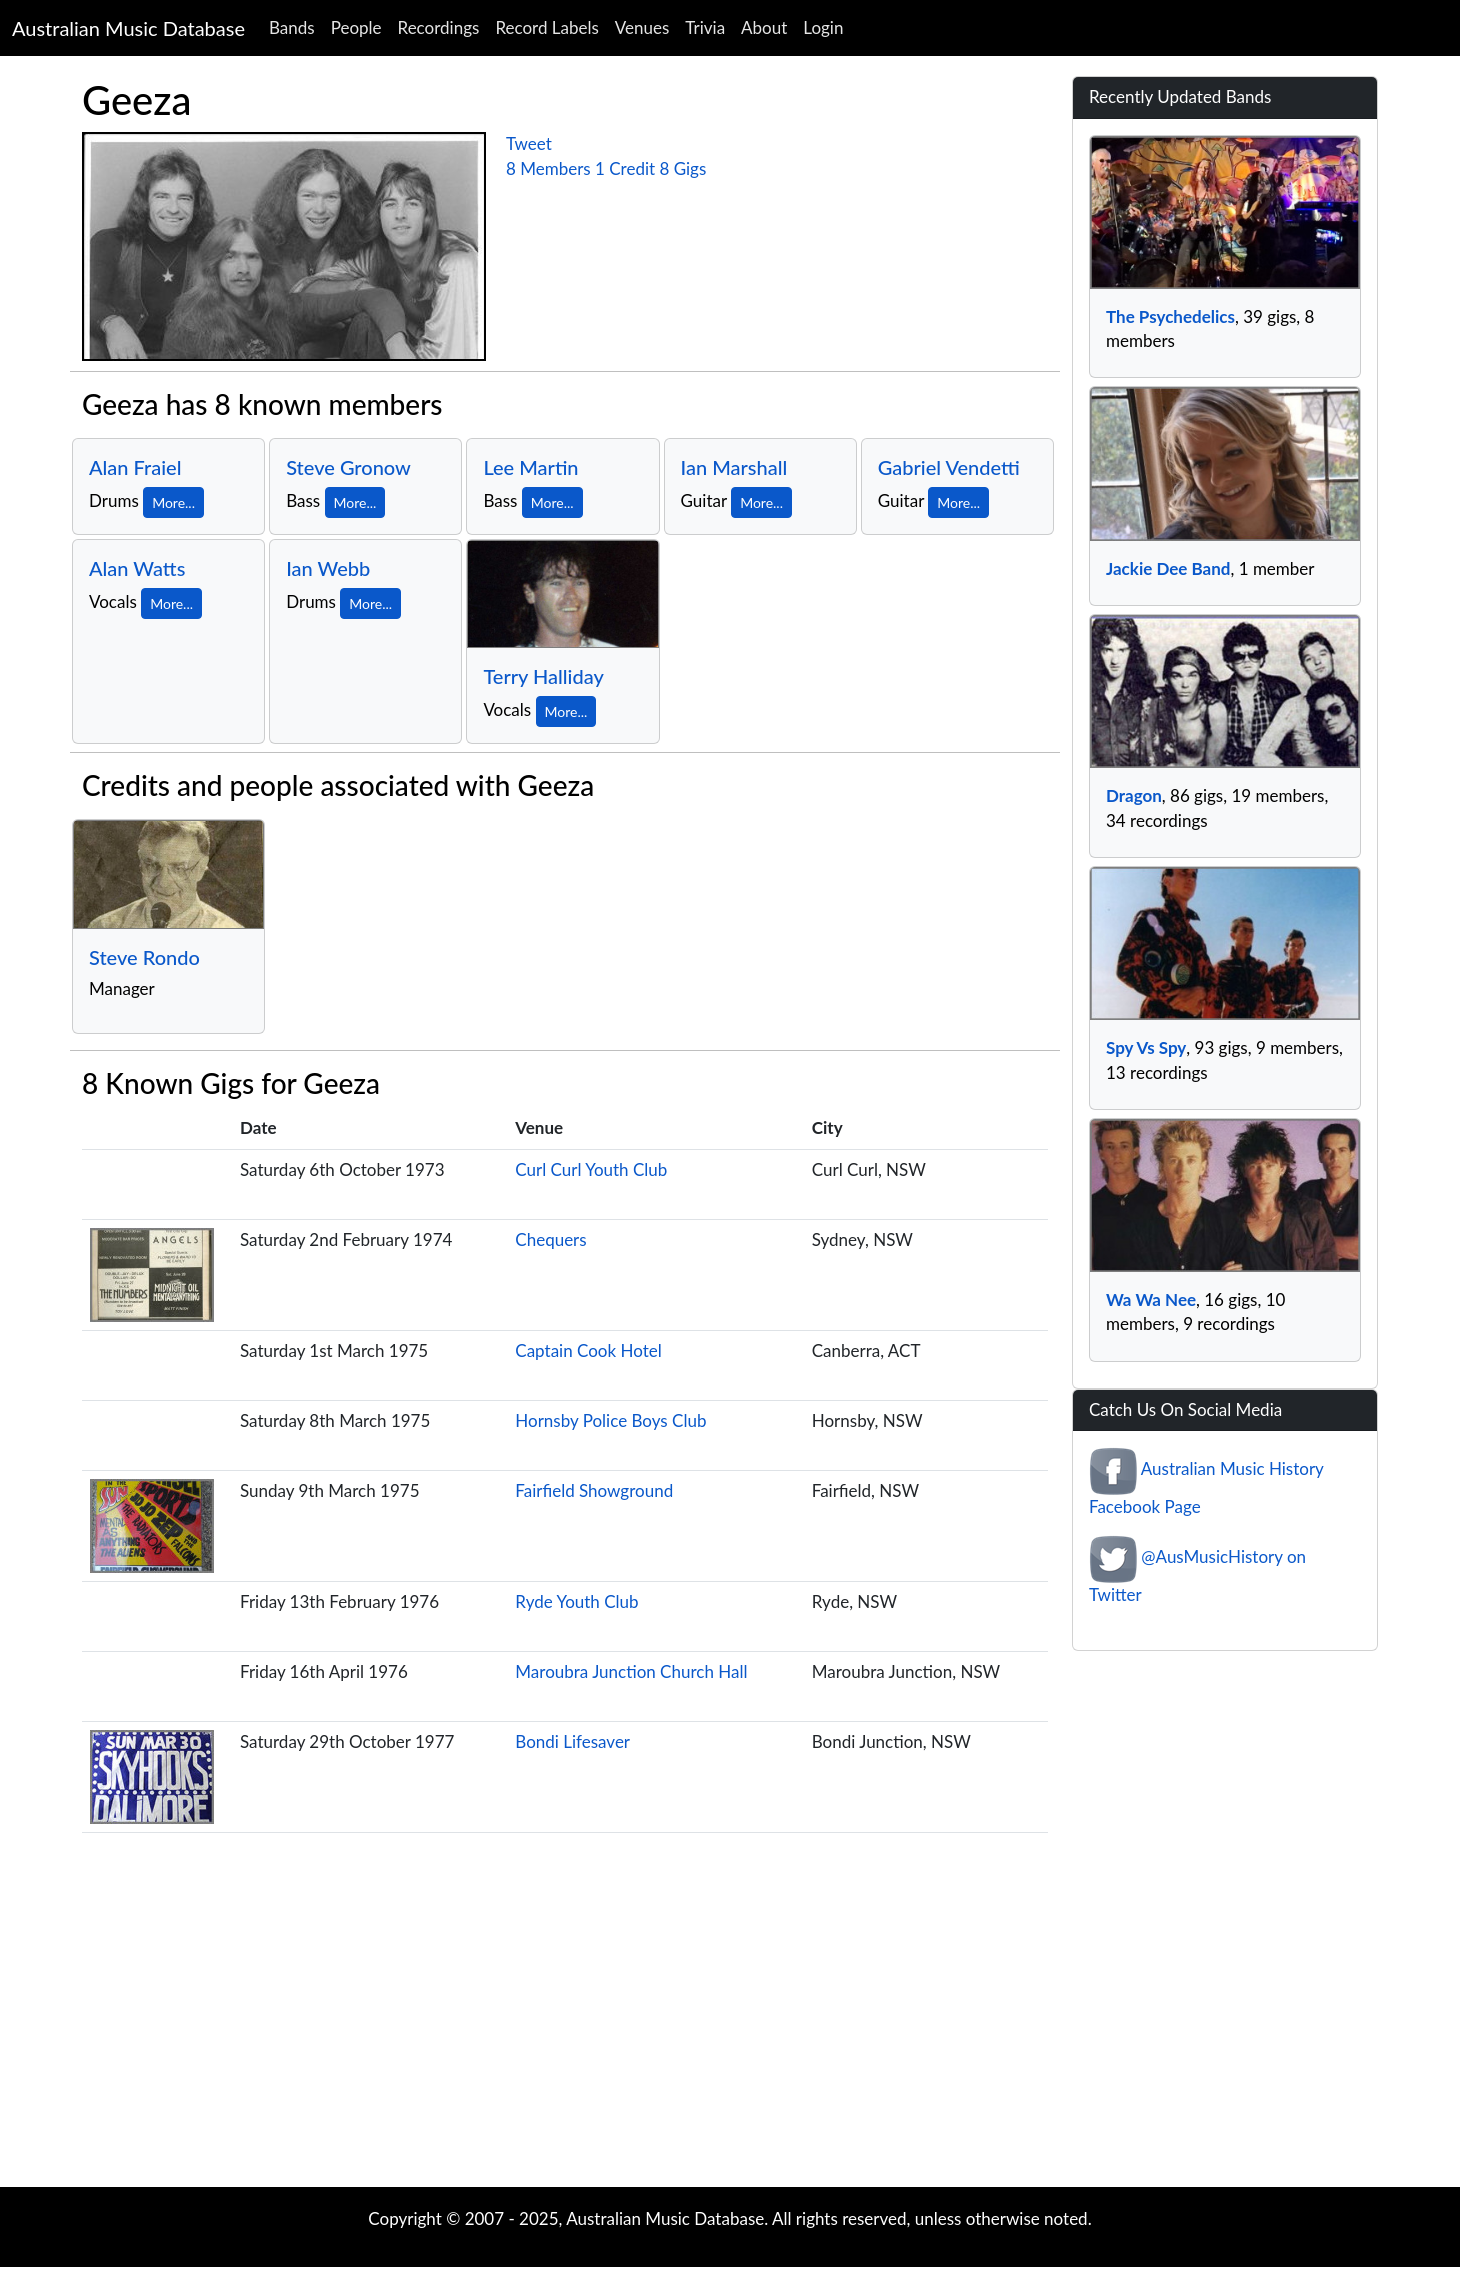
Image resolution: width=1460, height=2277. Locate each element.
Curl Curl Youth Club (591, 1169)
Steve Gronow (348, 467)
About (764, 27)
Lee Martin (530, 467)
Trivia (705, 27)
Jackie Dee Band (1168, 568)
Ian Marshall (734, 467)
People (356, 27)
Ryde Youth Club (576, 1601)
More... (173, 502)
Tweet (529, 143)
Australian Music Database (128, 28)
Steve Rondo (144, 957)
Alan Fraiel (135, 467)
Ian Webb (328, 568)
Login (823, 27)
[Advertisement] (730, 2027)
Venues (642, 27)
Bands (292, 27)
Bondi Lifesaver (572, 1741)
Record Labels (546, 27)
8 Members (548, 168)
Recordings (439, 27)
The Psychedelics (1170, 316)
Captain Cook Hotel (588, 1350)
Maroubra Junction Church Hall (631, 1671)
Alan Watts (137, 568)
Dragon (1134, 795)
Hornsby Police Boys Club (610, 1420)
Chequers (550, 1239)
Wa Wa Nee (1151, 1299)
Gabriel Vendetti (949, 467)
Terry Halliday (543, 676)
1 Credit (625, 168)
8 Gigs (682, 168)
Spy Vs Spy (1146, 1047)
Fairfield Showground (594, 1490)
